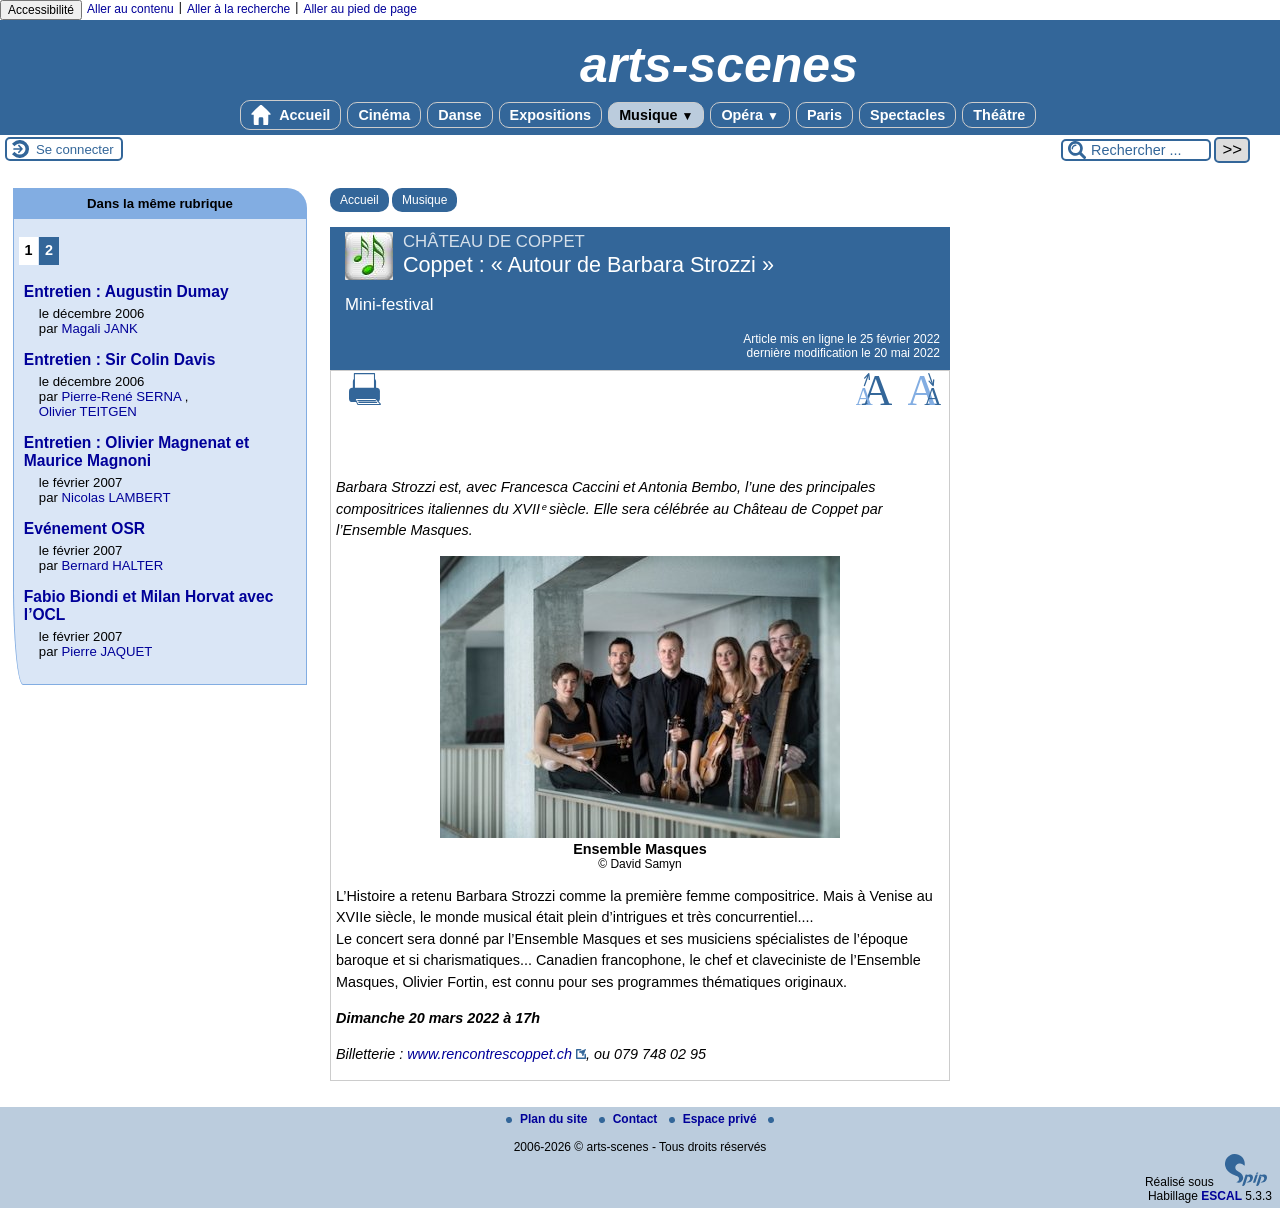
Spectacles (907, 115)
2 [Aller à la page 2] (49, 250)
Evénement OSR (84, 528)
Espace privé (714, 1119)
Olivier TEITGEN (88, 411)
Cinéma (384, 115)
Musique (656, 115)
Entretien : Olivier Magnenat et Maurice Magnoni (136, 451)
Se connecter (75, 149)
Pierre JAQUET (107, 651)
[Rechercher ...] (1136, 150)
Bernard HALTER (113, 565)
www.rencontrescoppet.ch (489, 1054)
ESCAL (1221, 1196)
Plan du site (548, 1119)
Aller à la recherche (238, 9)
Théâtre (999, 115)
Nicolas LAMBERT (116, 497)
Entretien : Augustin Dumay (126, 291)
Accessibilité (41, 10)
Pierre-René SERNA (121, 396)
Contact (630, 1119)
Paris (824, 115)
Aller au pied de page (359, 9)
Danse (459, 115)
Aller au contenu (130, 9)
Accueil (291, 115)
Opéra (749, 115)
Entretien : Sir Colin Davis (120, 359)
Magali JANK (100, 328)
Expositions (551, 115)
